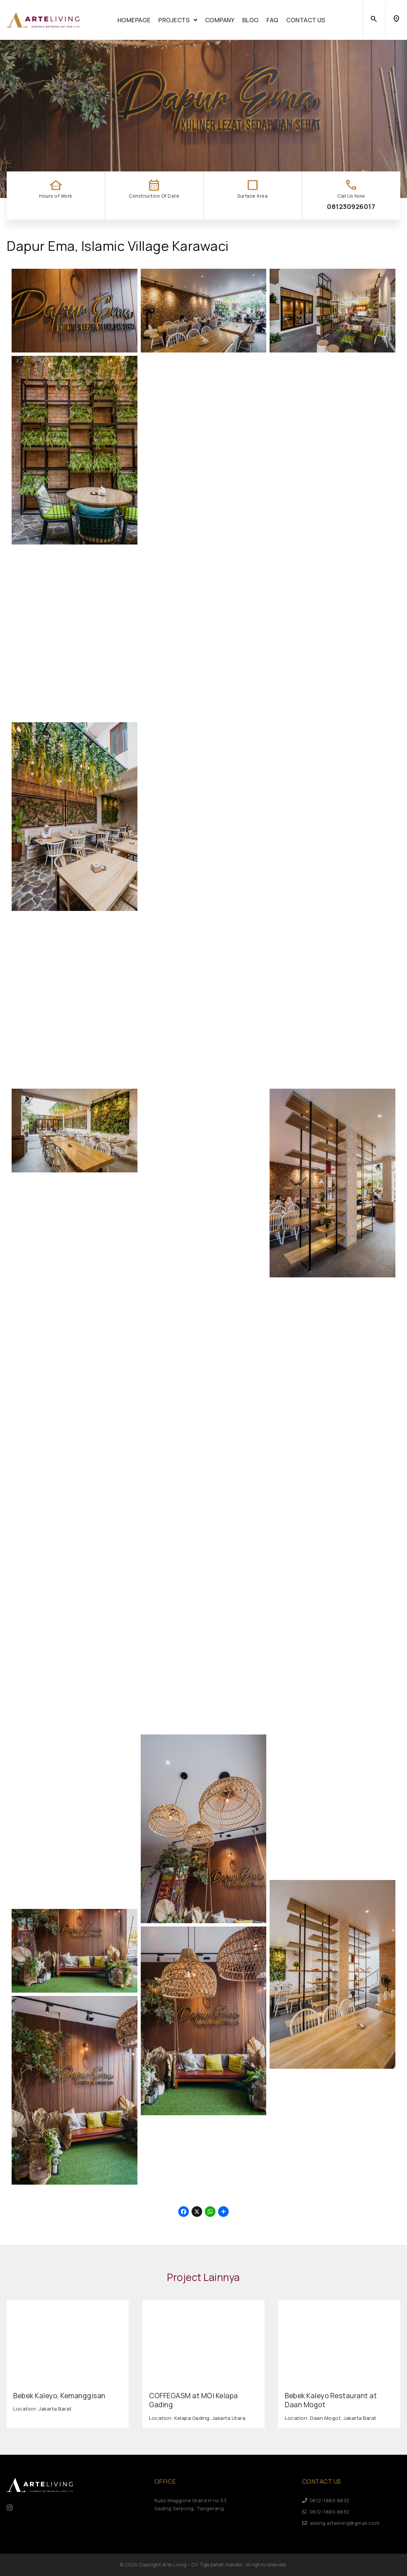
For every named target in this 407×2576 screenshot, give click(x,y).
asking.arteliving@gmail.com (341, 2523)
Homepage (134, 20)
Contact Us (305, 20)
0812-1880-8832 (326, 2500)
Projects (177, 20)
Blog (250, 20)
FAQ (273, 20)
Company (220, 20)
